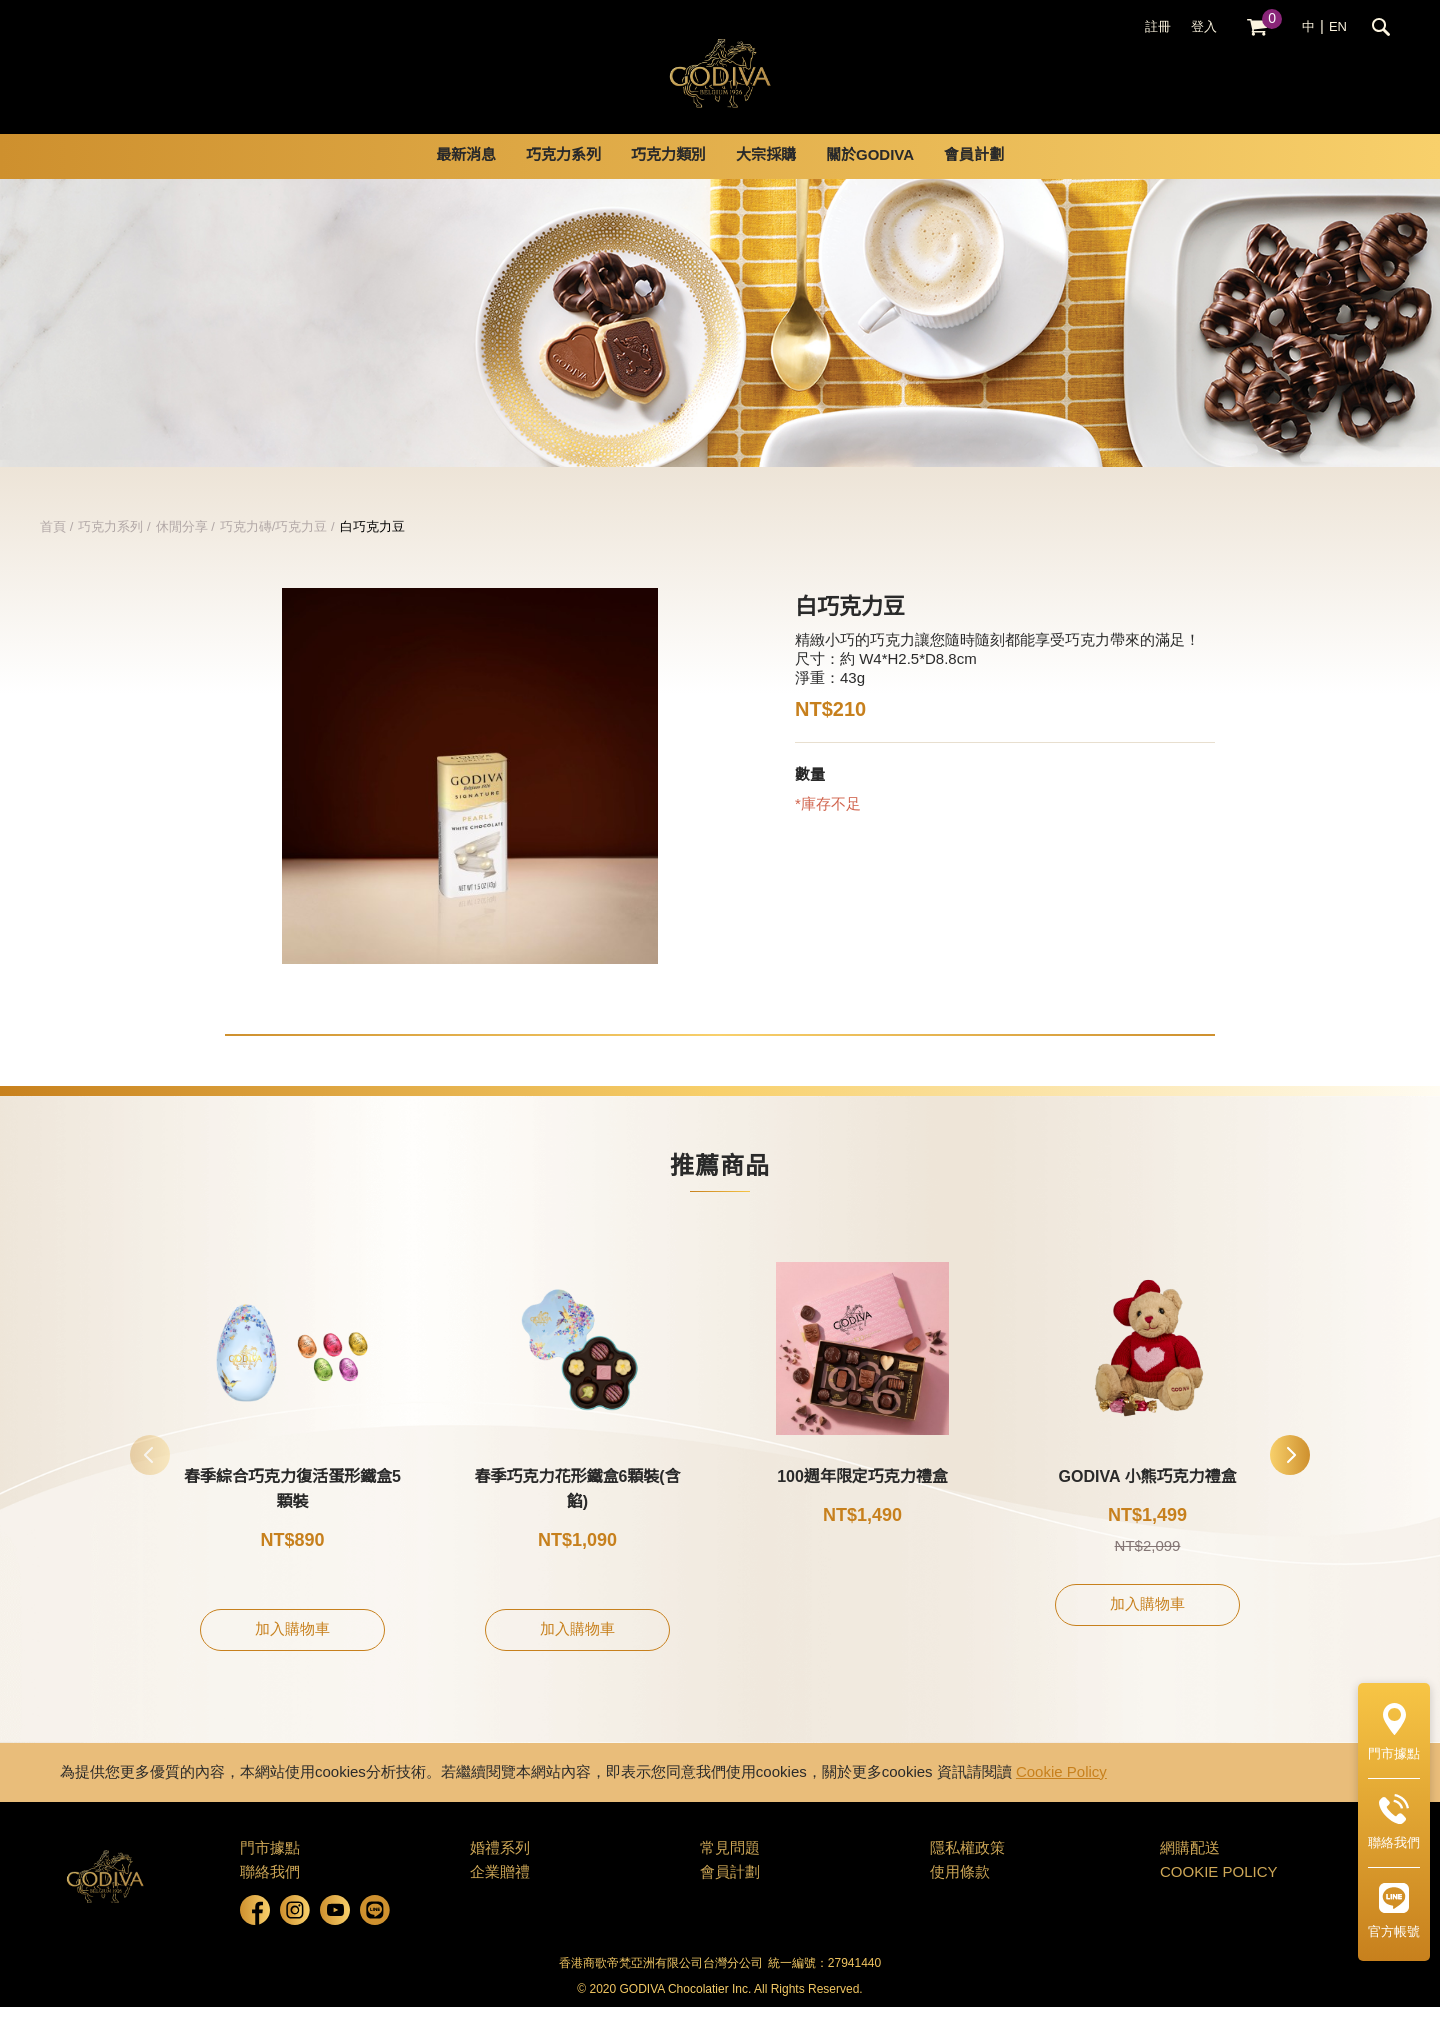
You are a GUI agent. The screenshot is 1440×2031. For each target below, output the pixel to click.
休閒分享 (182, 551)
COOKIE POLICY (1219, 1897)
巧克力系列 (563, 180)
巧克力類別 (668, 180)
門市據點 (270, 1873)
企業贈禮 (500, 1897)
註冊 (1158, 27)
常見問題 (730, 1873)
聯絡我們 (270, 1897)
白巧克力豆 (372, 551)
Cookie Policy (1061, 1797)
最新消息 (466, 180)
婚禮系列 (500, 1873)
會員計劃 (974, 180)
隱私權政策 (967, 1873)
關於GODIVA (870, 180)
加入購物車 (292, 1654)
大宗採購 (766, 180)
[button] (1290, 1479)
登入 (1204, 27)
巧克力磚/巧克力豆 (274, 551)
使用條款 (960, 1897)
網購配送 (1190, 1873)
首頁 (53, 551)
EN (1338, 27)
